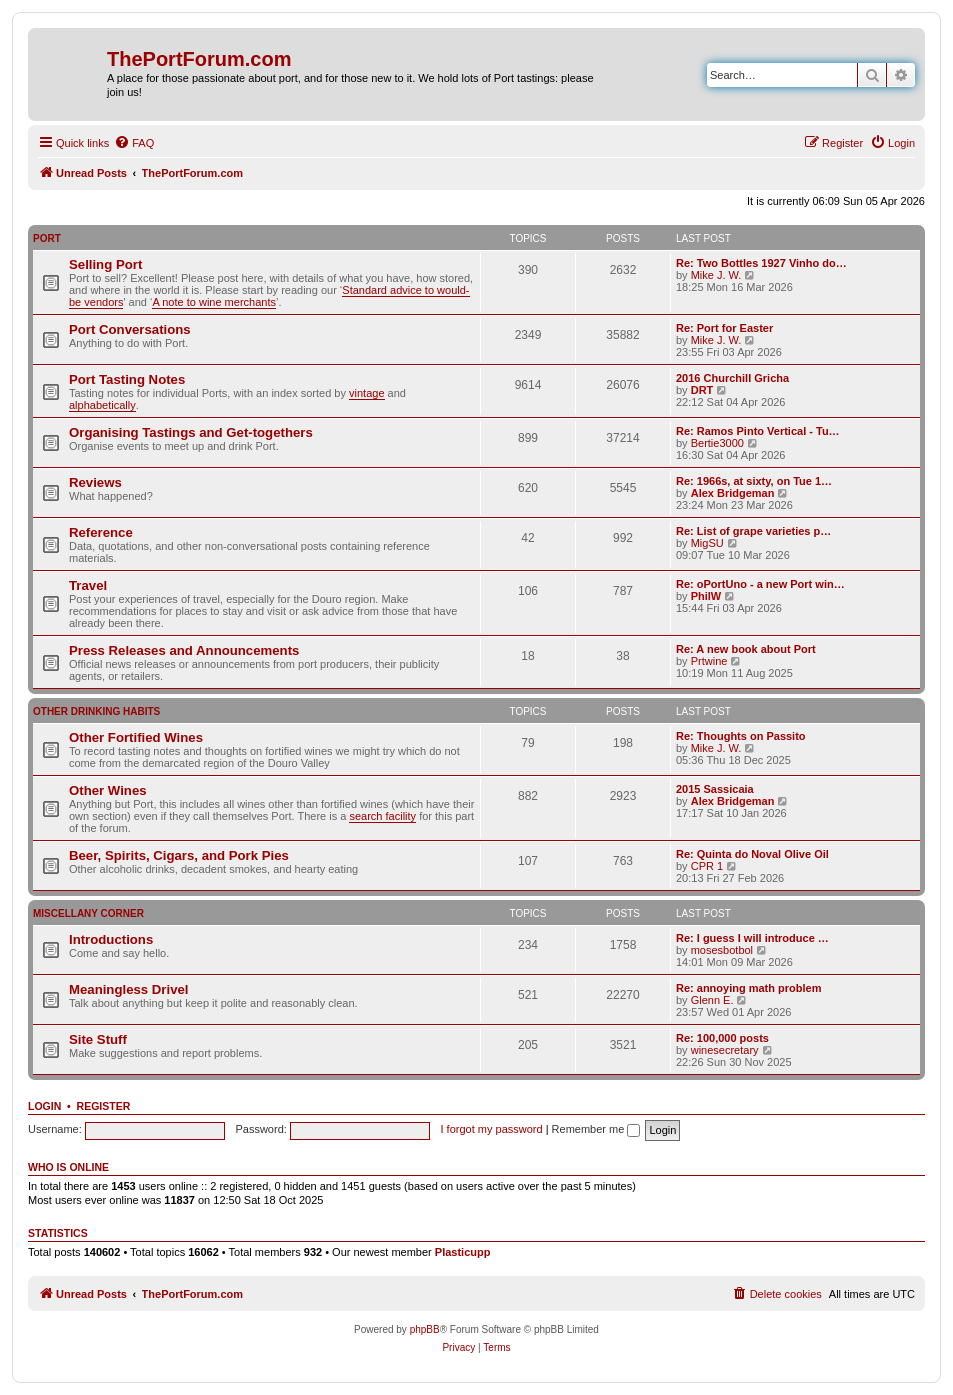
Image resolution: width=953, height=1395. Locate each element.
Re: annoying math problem (748, 988)
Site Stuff (98, 1039)
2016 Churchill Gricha (732, 378)
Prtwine (709, 661)
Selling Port (105, 264)
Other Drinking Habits (96, 711)
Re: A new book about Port (746, 649)
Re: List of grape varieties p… (753, 531)
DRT (702, 390)
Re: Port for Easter (724, 328)
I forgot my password (492, 1129)
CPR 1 (707, 866)
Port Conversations (130, 329)
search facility (382, 816)
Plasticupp (463, 1252)
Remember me (596, 1129)
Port (47, 238)
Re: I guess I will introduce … (752, 938)
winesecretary (725, 1050)
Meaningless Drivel (128, 989)
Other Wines (108, 790)
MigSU (707, 543)
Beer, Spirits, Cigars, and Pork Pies (179, 855)
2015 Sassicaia (715, 789)
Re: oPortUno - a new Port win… (760, 584)
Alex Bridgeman (733, 493)
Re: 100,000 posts (722, 1038)
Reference (101, 532)
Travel (88, 585)
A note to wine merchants (214, 302)
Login (44, 1106)
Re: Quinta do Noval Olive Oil (752, 854)
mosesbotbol (722, 950)
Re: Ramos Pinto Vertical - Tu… (758, 431)
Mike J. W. (716, 275)
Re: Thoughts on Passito (741, 736)
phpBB (425, 1329)
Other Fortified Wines (136, 737)
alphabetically (102, 405)
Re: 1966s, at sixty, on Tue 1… (754, 481)
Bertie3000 (717, 443)
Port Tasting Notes (127, 379)
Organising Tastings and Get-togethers (191, 432)
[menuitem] (134, 143)
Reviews (95, 482)
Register (104, 1106)
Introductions (111, 939)
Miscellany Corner (88, 913)
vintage (366, 393)
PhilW (706, 596)
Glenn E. (712, 1000)
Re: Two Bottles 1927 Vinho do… (761, 263)
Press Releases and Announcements (184, 650)
